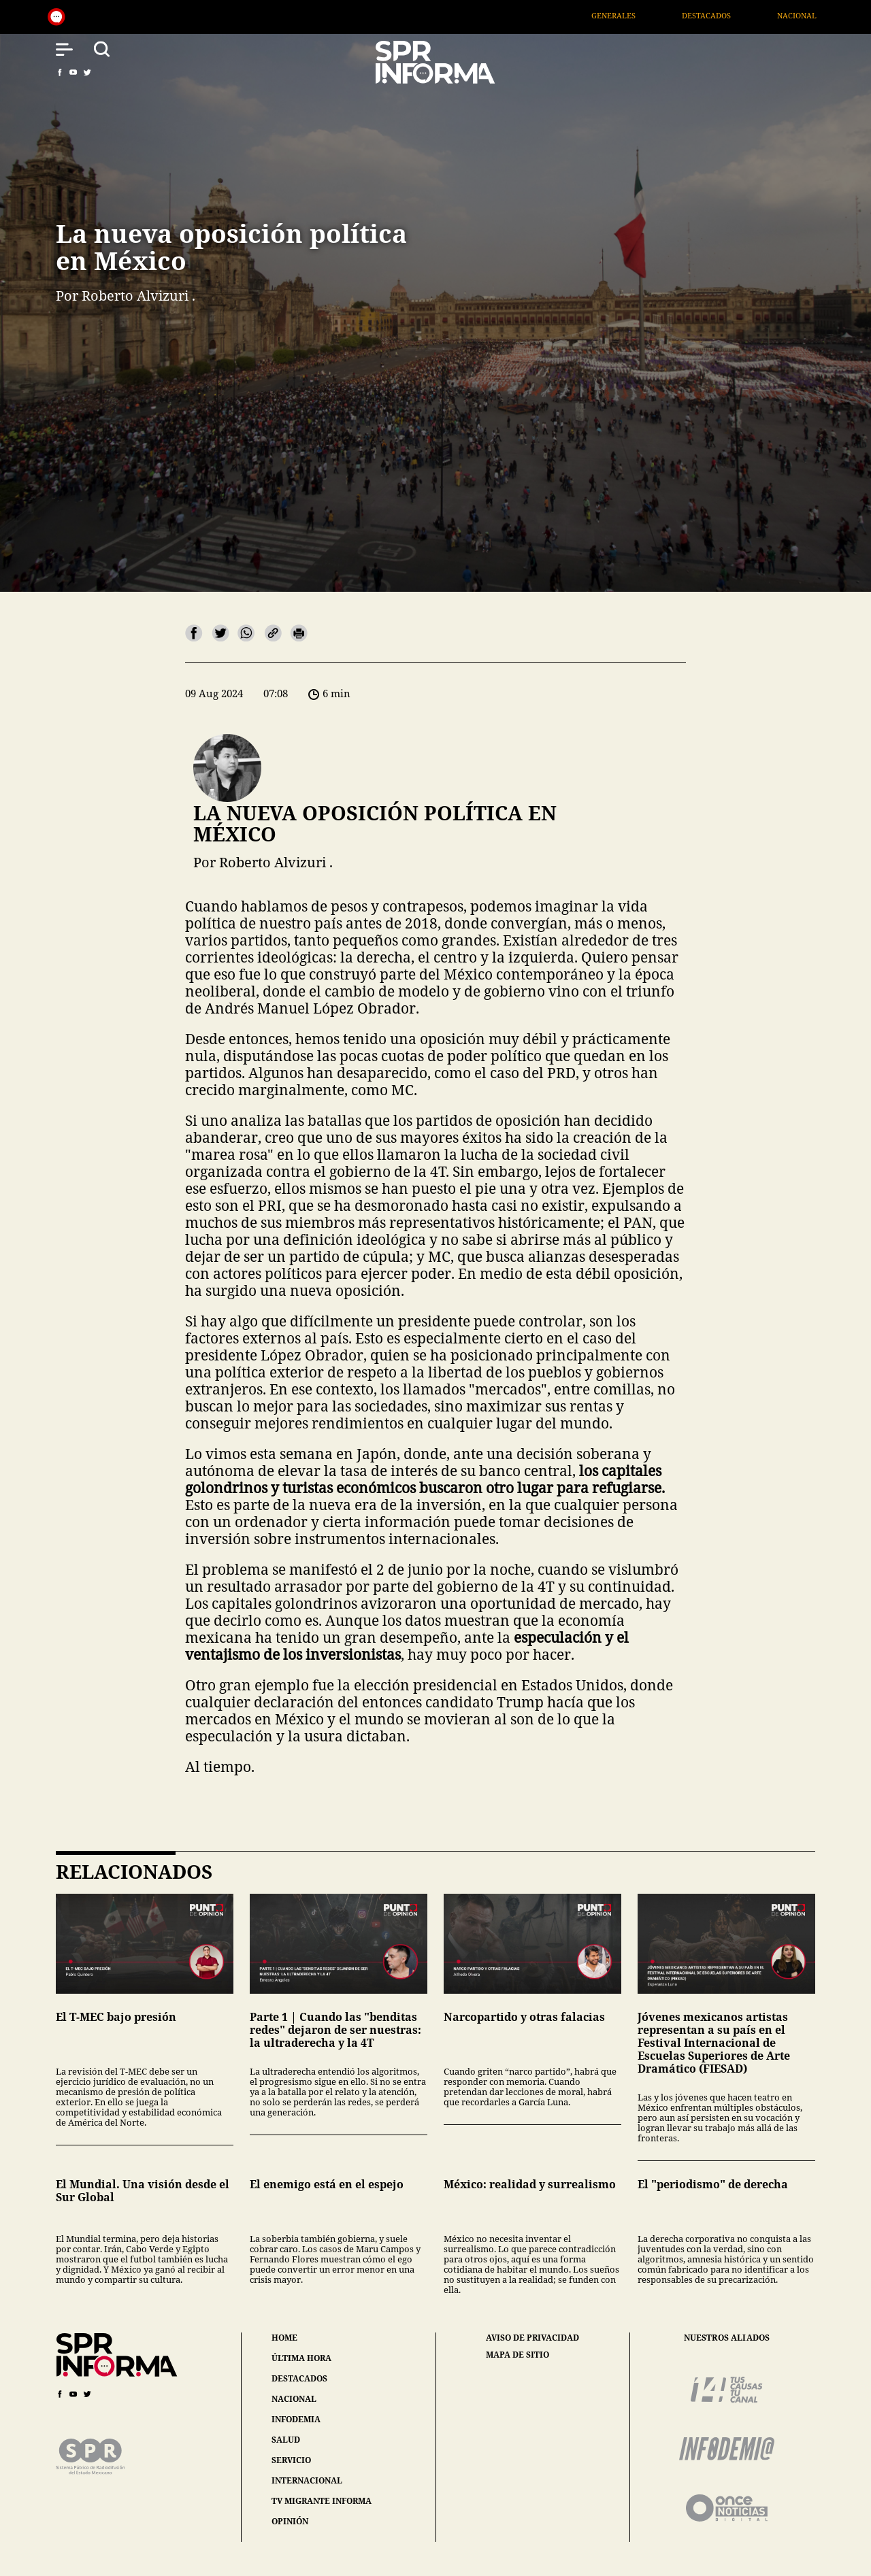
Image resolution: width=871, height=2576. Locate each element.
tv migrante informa (322, 2501)
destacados (299, 2378)
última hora (301, 2358)
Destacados (741, 15)
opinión (290, 2521)
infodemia (296, 2419)
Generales (649, 15)
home (284, 2337)
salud (286, 2439)
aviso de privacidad (532, 2337)
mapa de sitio (517, 2354)
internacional (307, 2480)
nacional (294, 2399)
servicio (291, 2460)
